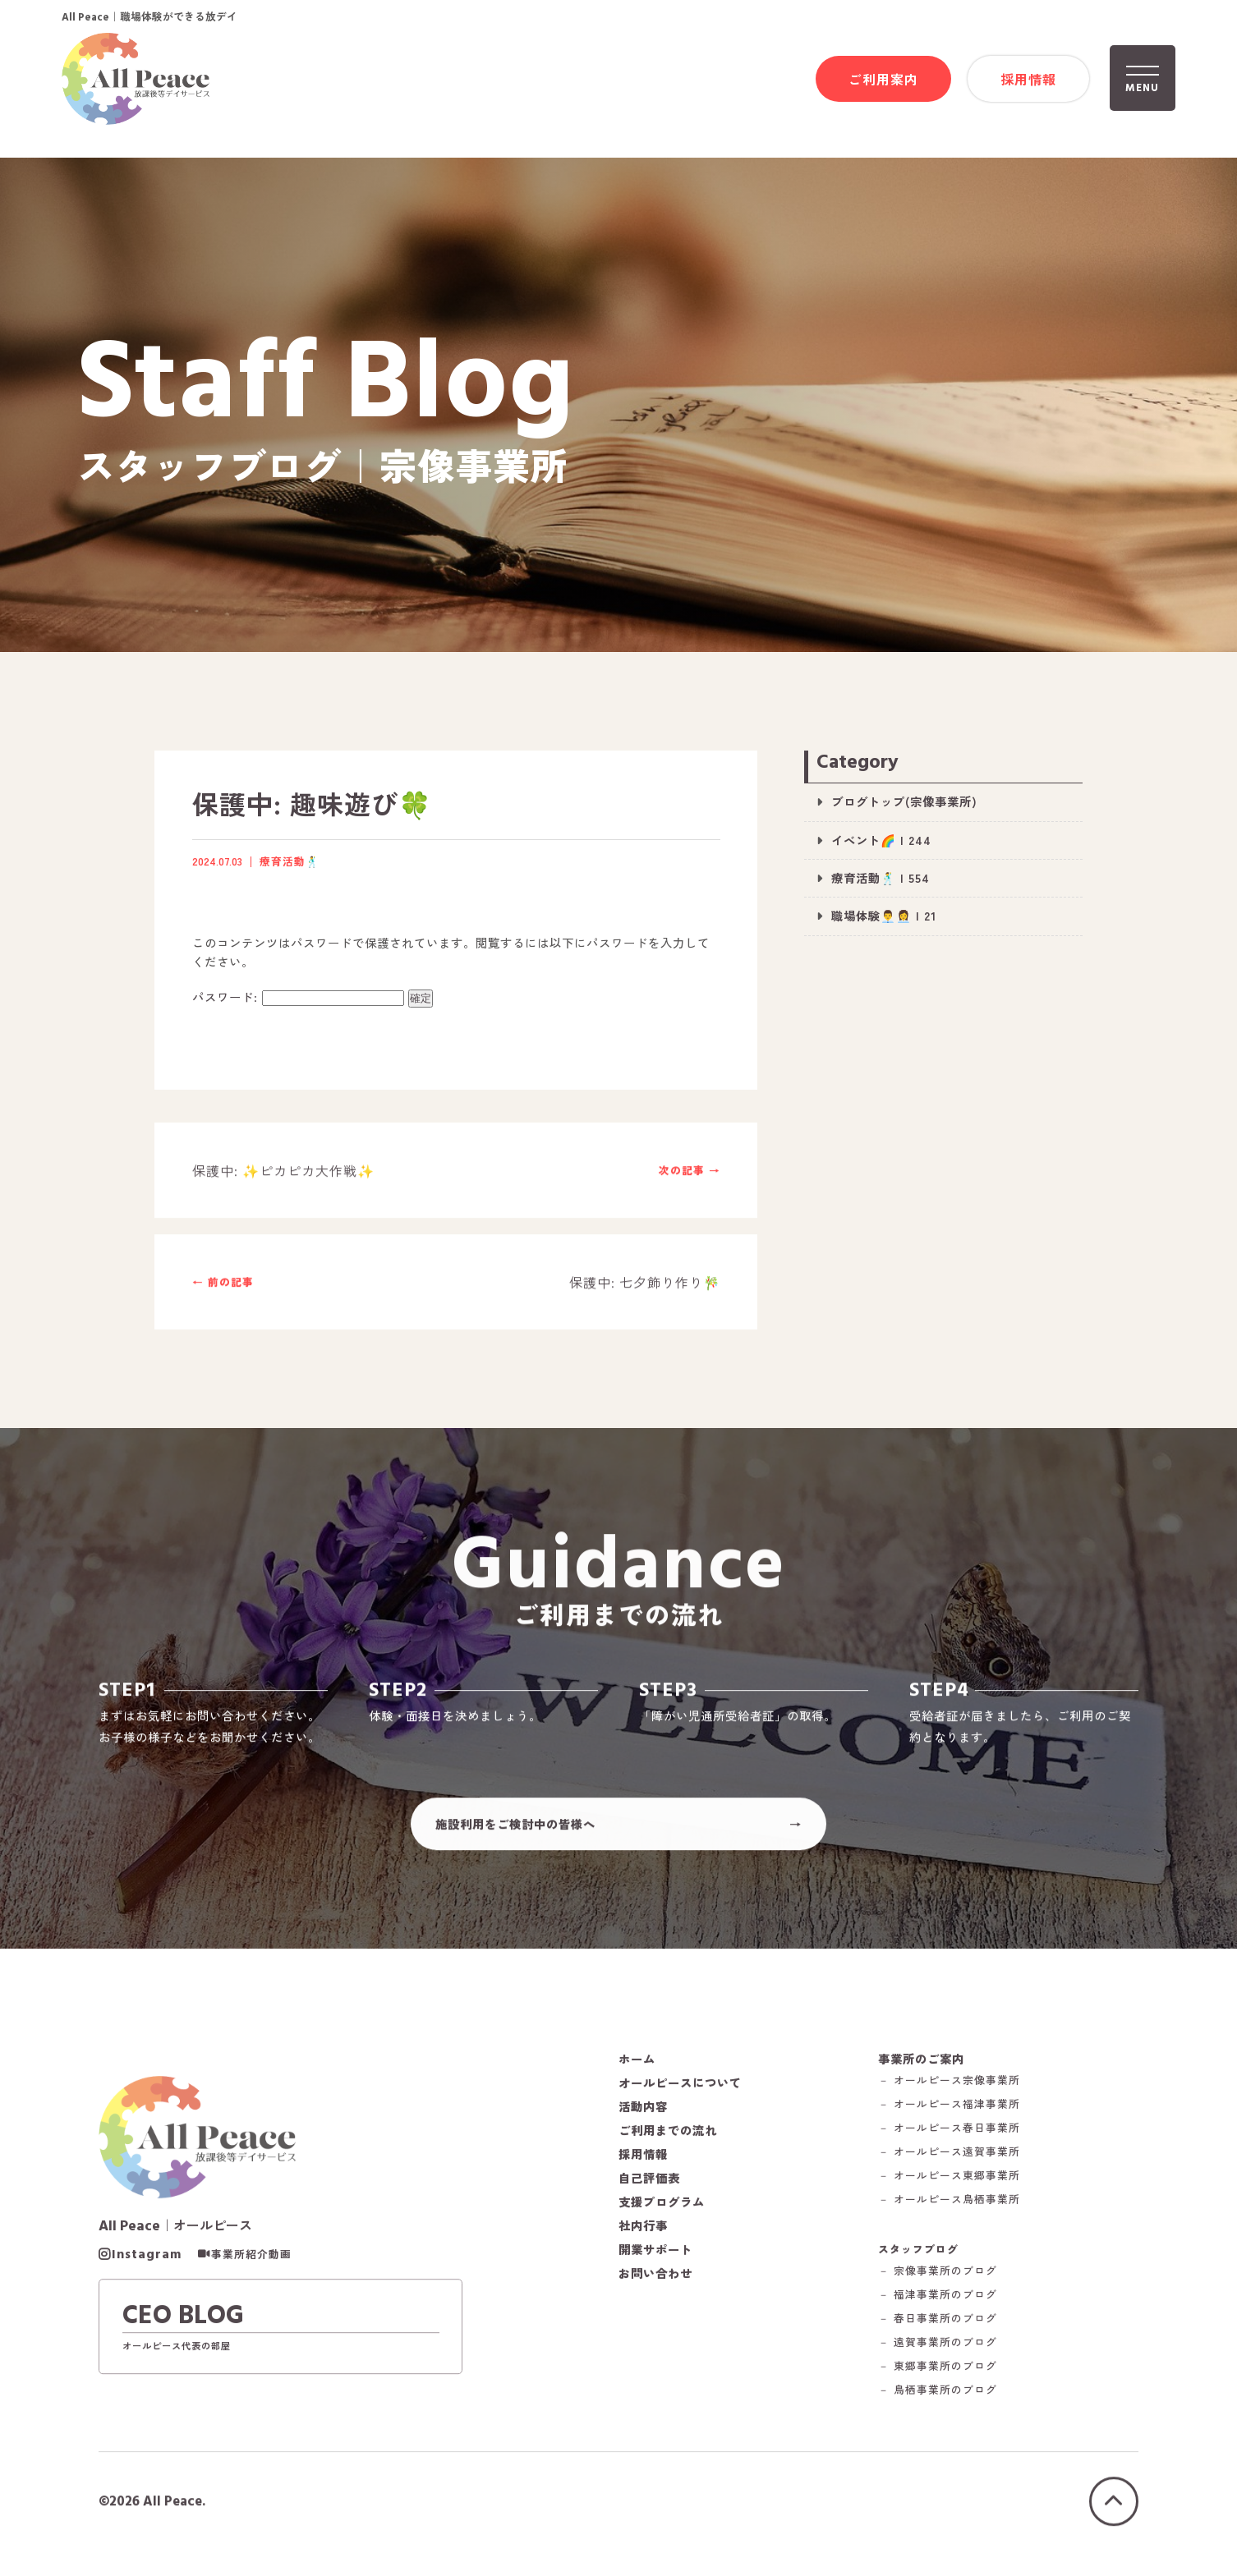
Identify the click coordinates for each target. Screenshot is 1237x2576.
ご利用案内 (883, 79)
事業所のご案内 (921, 2064)
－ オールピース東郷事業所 (949, 2181)
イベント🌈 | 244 (881, 839)
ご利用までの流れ (667, 2136)
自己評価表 (649, 2183)
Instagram (147, 2259)
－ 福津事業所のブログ (937, 2300)
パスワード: (298, 996)
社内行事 (643, 2231)
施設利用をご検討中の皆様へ (515, 1829)
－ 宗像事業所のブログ (937, 2276)
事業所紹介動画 (251, 2259)
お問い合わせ (655, 2278)
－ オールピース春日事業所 (949, 2133)
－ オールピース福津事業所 (949, 2110)
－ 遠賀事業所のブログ (937, 2348)
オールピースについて (680, 2088)
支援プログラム (661, 2207)
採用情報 (1028, 79)
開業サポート (655, 2255)
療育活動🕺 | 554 (880, 877)
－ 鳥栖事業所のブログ (937, 2395)
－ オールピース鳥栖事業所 (949, 2205)
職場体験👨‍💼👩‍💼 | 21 (883, 915)
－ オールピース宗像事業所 (949, 2086)
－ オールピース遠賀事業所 (949, 2157)
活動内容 (643, 2112)
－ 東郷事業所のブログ (937, 2372)
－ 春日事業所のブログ (937, 2324)
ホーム (636, 2064)
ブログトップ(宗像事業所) (904, 801)
